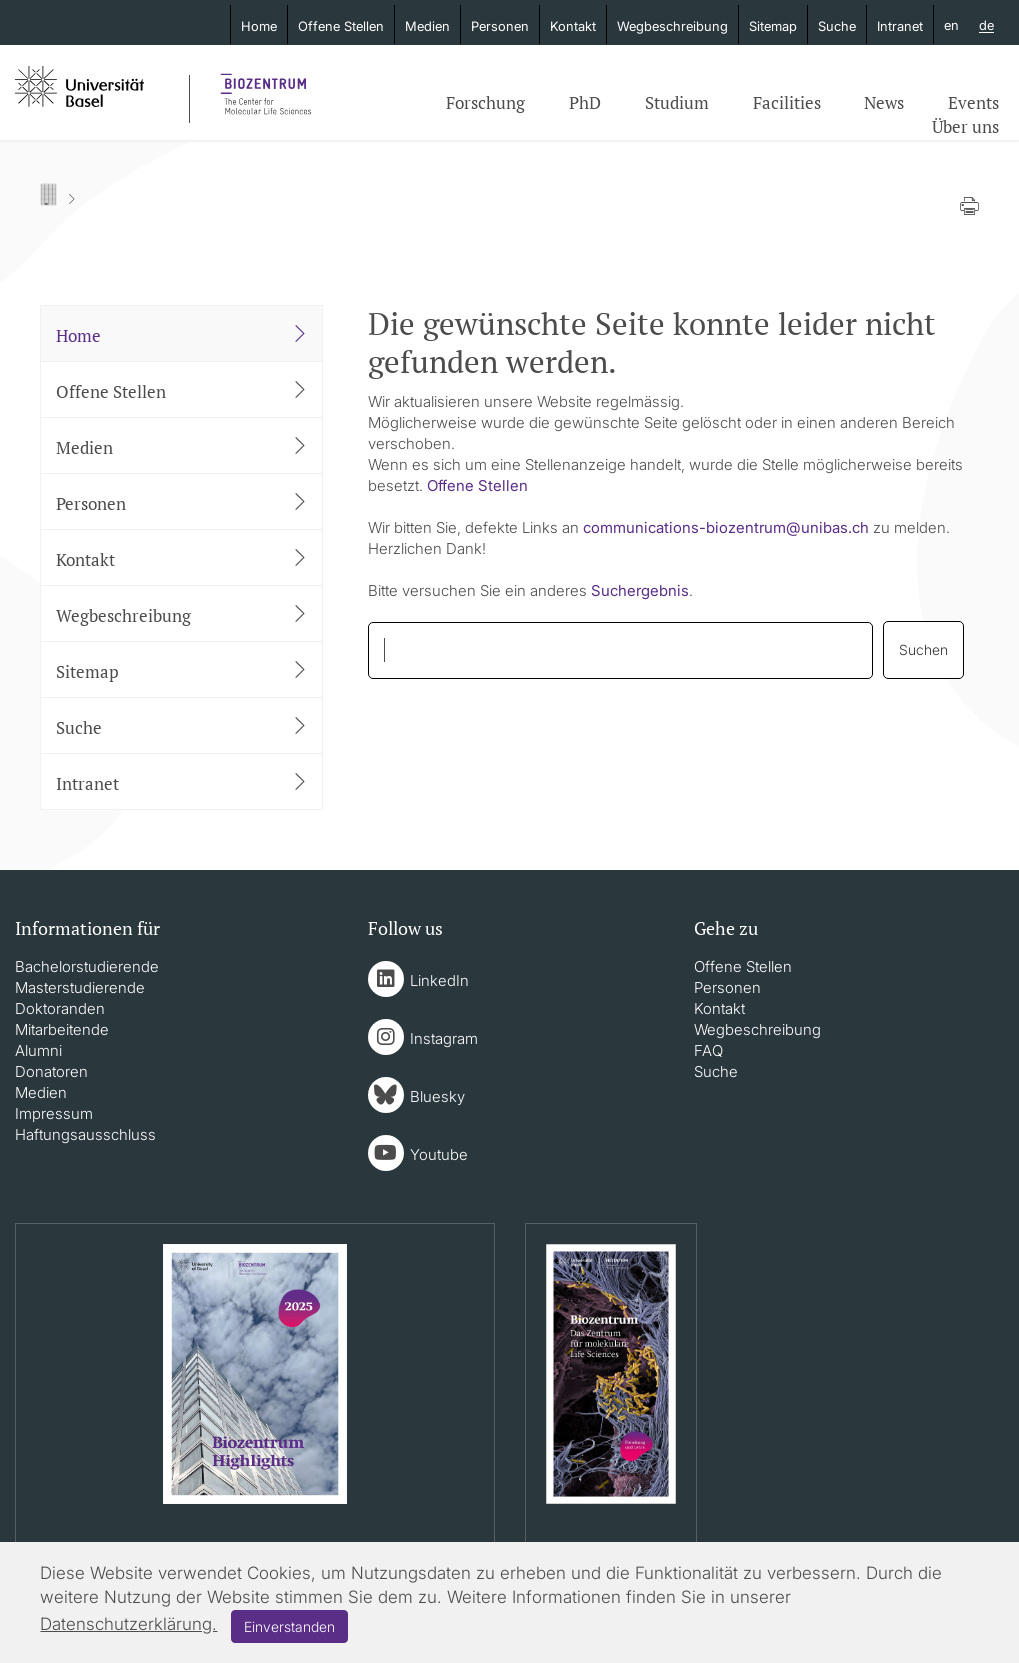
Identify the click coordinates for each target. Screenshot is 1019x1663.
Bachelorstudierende (87, 966)
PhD (585, 102)
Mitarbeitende (62, 1029)
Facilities (787, 102)
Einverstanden (289, 1626)
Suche (837, 26)
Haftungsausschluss (85, 1134)
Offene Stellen (341, 26)
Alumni (38, 1050)
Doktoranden (60, 1008)
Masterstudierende (80, 987)
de (986, 26)
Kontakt (573, 26)
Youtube (439, 1154)
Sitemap (773, 26)
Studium (677, 102)
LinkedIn (439, 980)
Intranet (900, 26)
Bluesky (437, 1096)
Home (259, 26)
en (951, 25)
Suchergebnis (640, 590)
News (884, 102)
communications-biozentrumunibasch (726, 527)
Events (973, 102)
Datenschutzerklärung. (128, 1624)
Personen (500, 26)
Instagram (444, 1038)
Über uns (965, 126)
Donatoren (51, 1071)
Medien (427, 26)
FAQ (708, 1050)
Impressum (54, 1113)
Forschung (485, 102)
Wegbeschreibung (672, 26)
